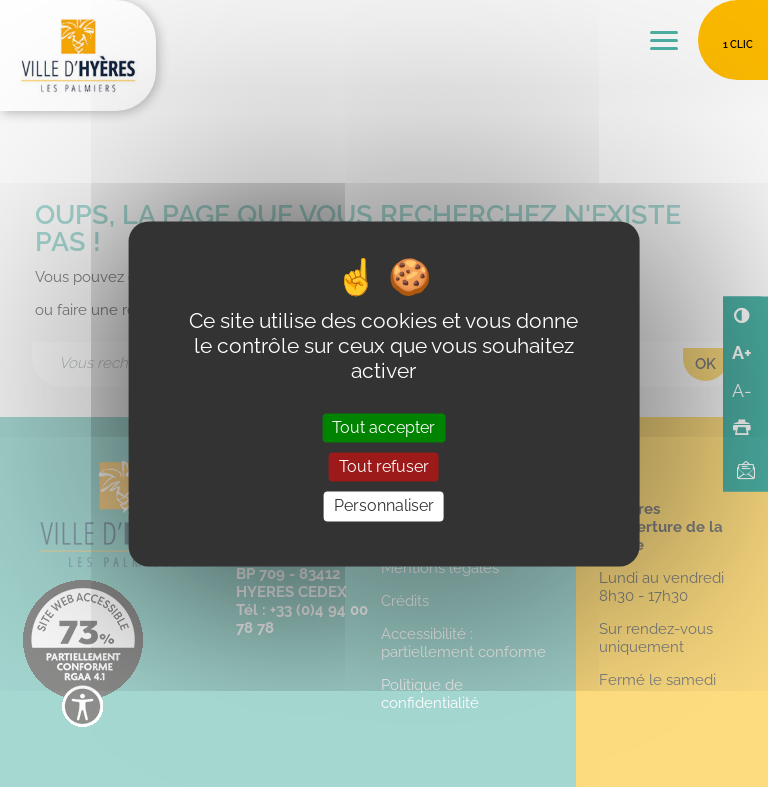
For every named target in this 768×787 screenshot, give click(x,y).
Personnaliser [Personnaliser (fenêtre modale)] (384, 506)
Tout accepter (383, 428)
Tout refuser (384, 467)
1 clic (738, 44)
